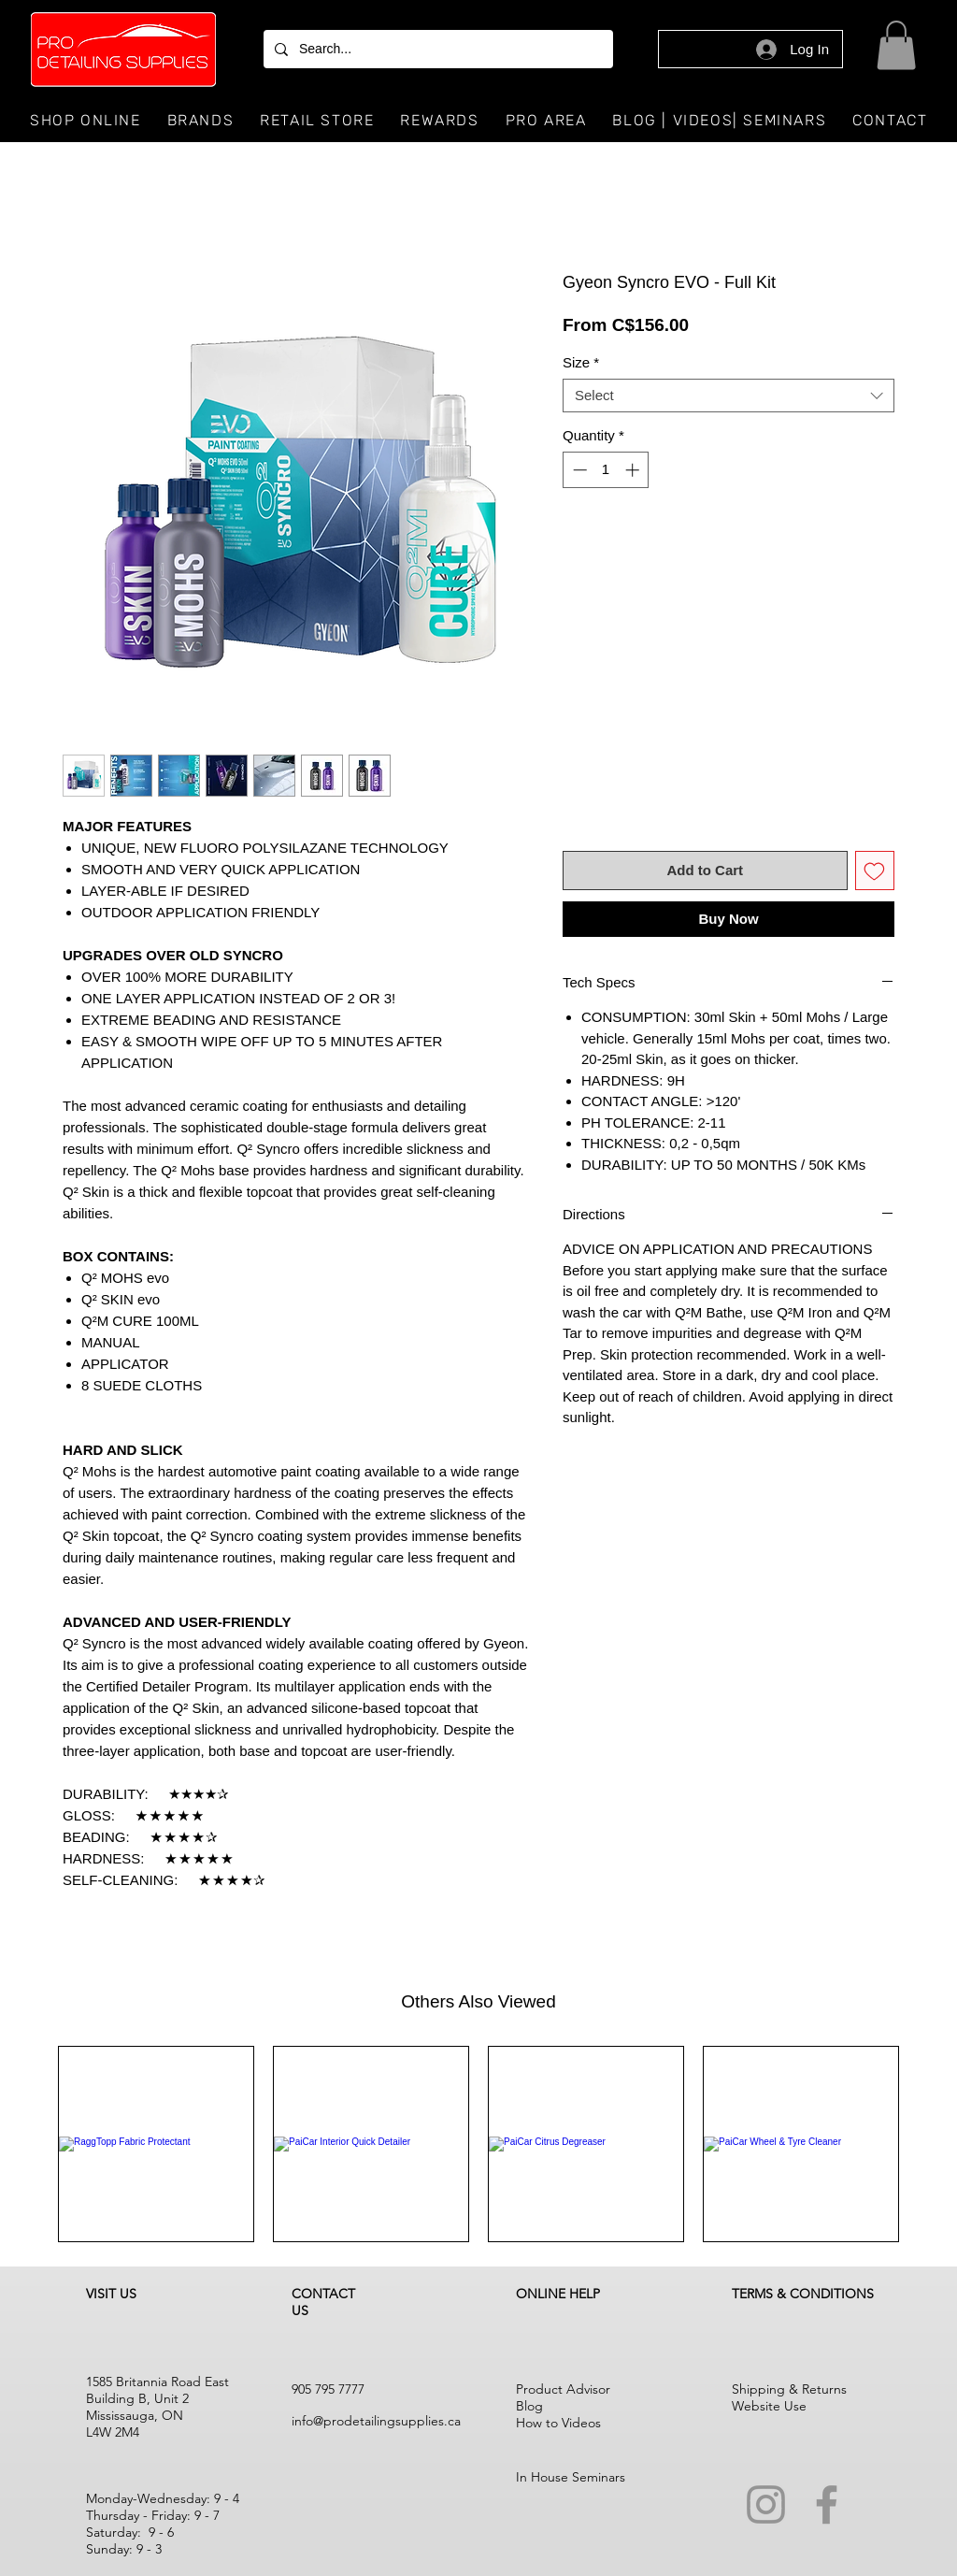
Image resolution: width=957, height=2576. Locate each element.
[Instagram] (766, 2504)
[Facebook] (826, 2504)
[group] (478, 2144)
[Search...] (436, 49)
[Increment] (634, 470)
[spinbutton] (606, 470)
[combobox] (728, 395)
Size (581, 362)
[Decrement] (578, 470)
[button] (896, 45)
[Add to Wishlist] (875, 871)
